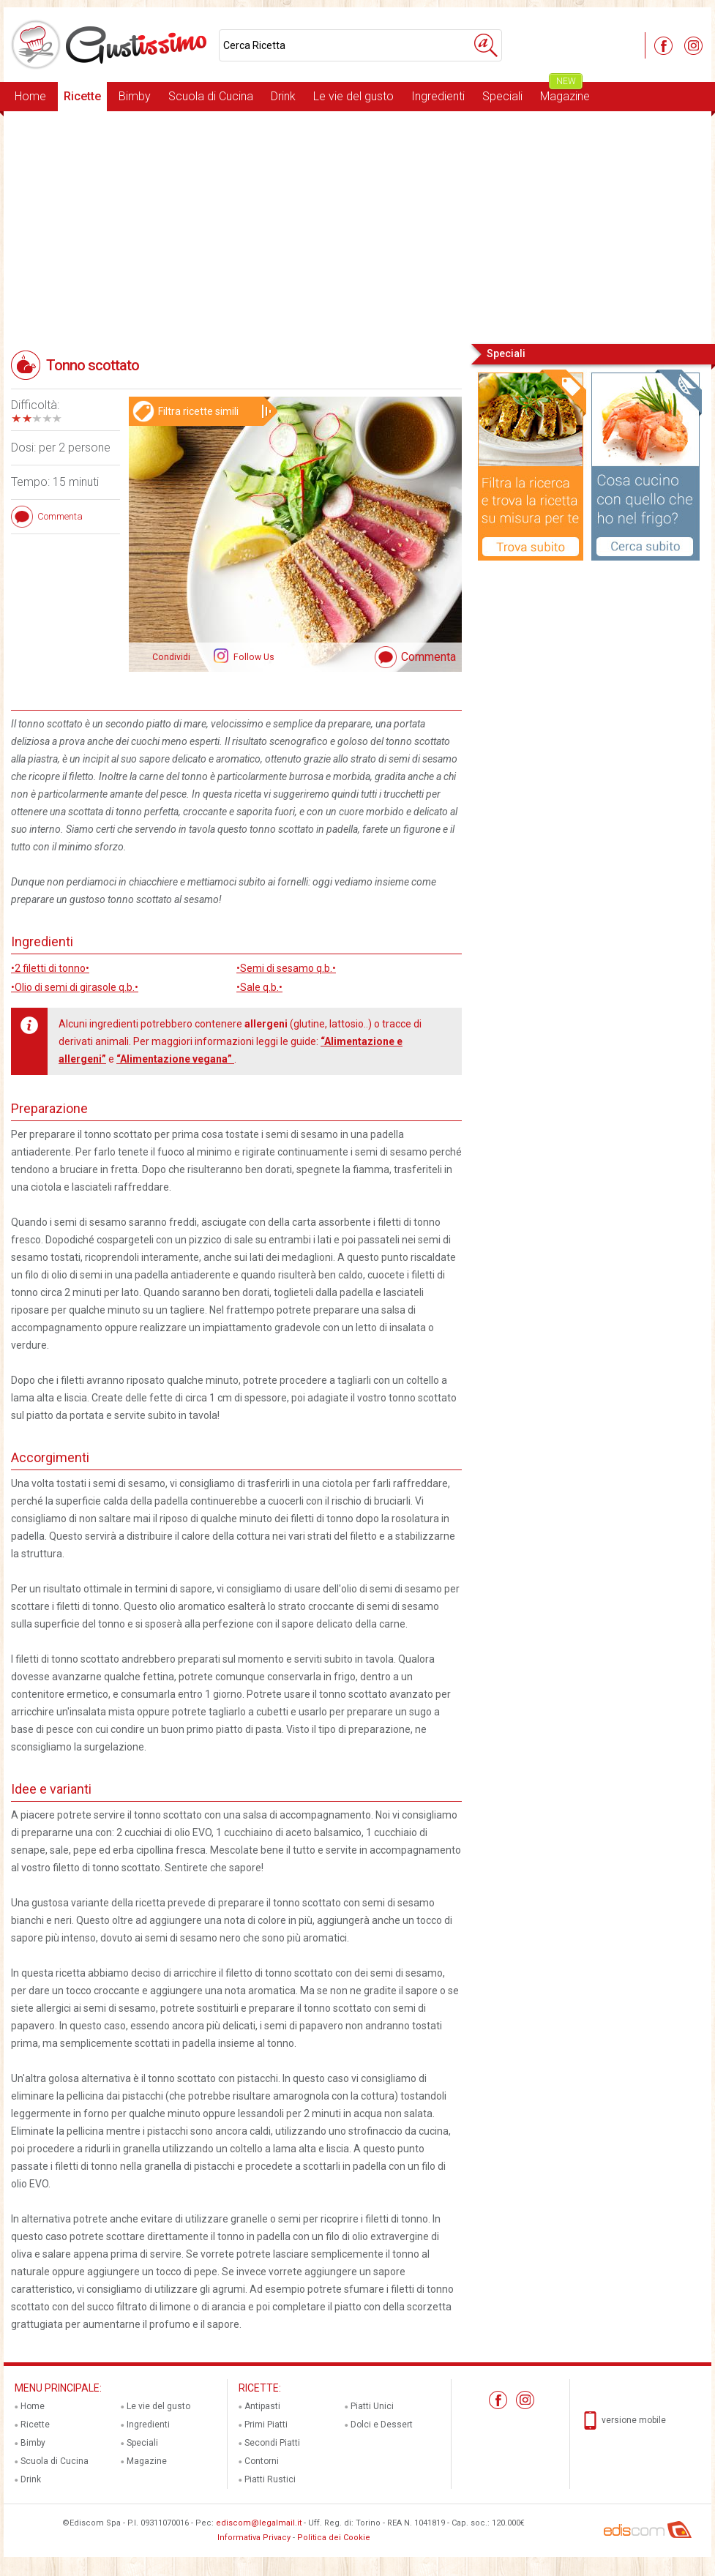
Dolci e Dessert (382, 2424)
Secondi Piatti (272, 2443)
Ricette (82, 96)
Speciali (502, 96)
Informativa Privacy (254, 2537)
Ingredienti (438, 96)
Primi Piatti (266, 2424)
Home (30, 96)
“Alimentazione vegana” (175, 1059)
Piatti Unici (372, 2406)
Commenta (428, 657)
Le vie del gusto (353, 96)
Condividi (171, 657)
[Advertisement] (357, 226)
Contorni (261, 2461)
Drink (283, 96)
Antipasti (262, 2406)
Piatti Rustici (270, 2479)
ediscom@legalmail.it (259, 2523)
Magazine (565, 92)
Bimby (135, 96)
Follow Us (252, 657)
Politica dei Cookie (333, 2537)
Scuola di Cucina (210, 96)
